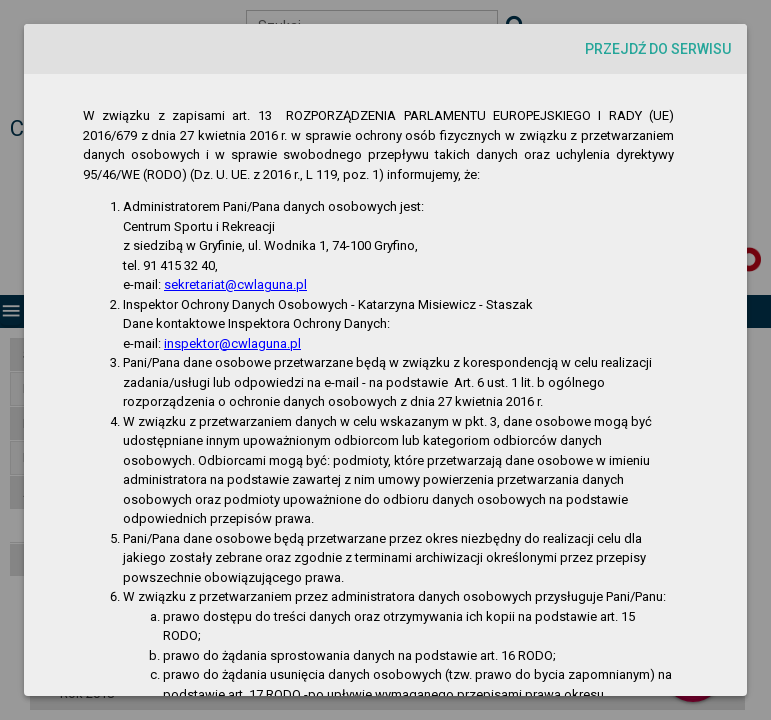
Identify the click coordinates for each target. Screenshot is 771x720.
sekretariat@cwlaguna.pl (235, 284)
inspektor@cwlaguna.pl (232, 343)
